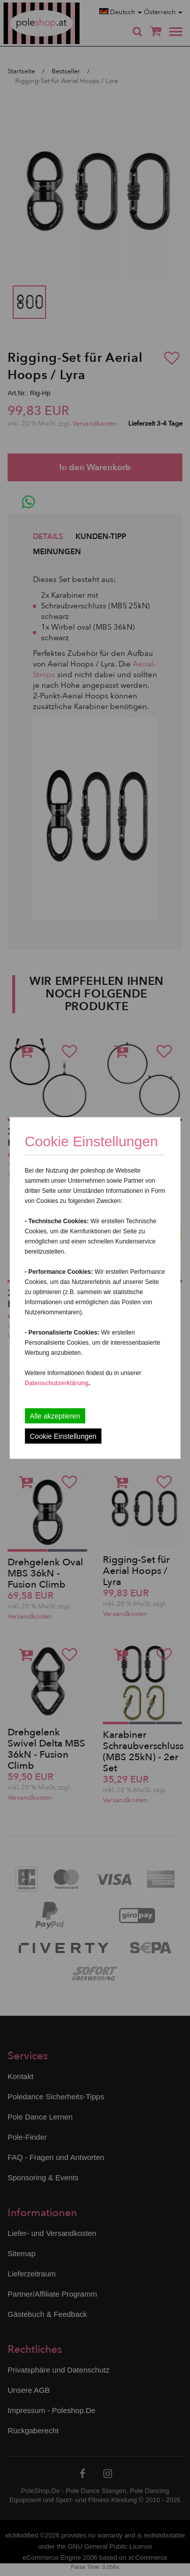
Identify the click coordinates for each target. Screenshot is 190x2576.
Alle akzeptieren (55, 1416)
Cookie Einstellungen (63, 1436)
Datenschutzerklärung (57, 1383)
